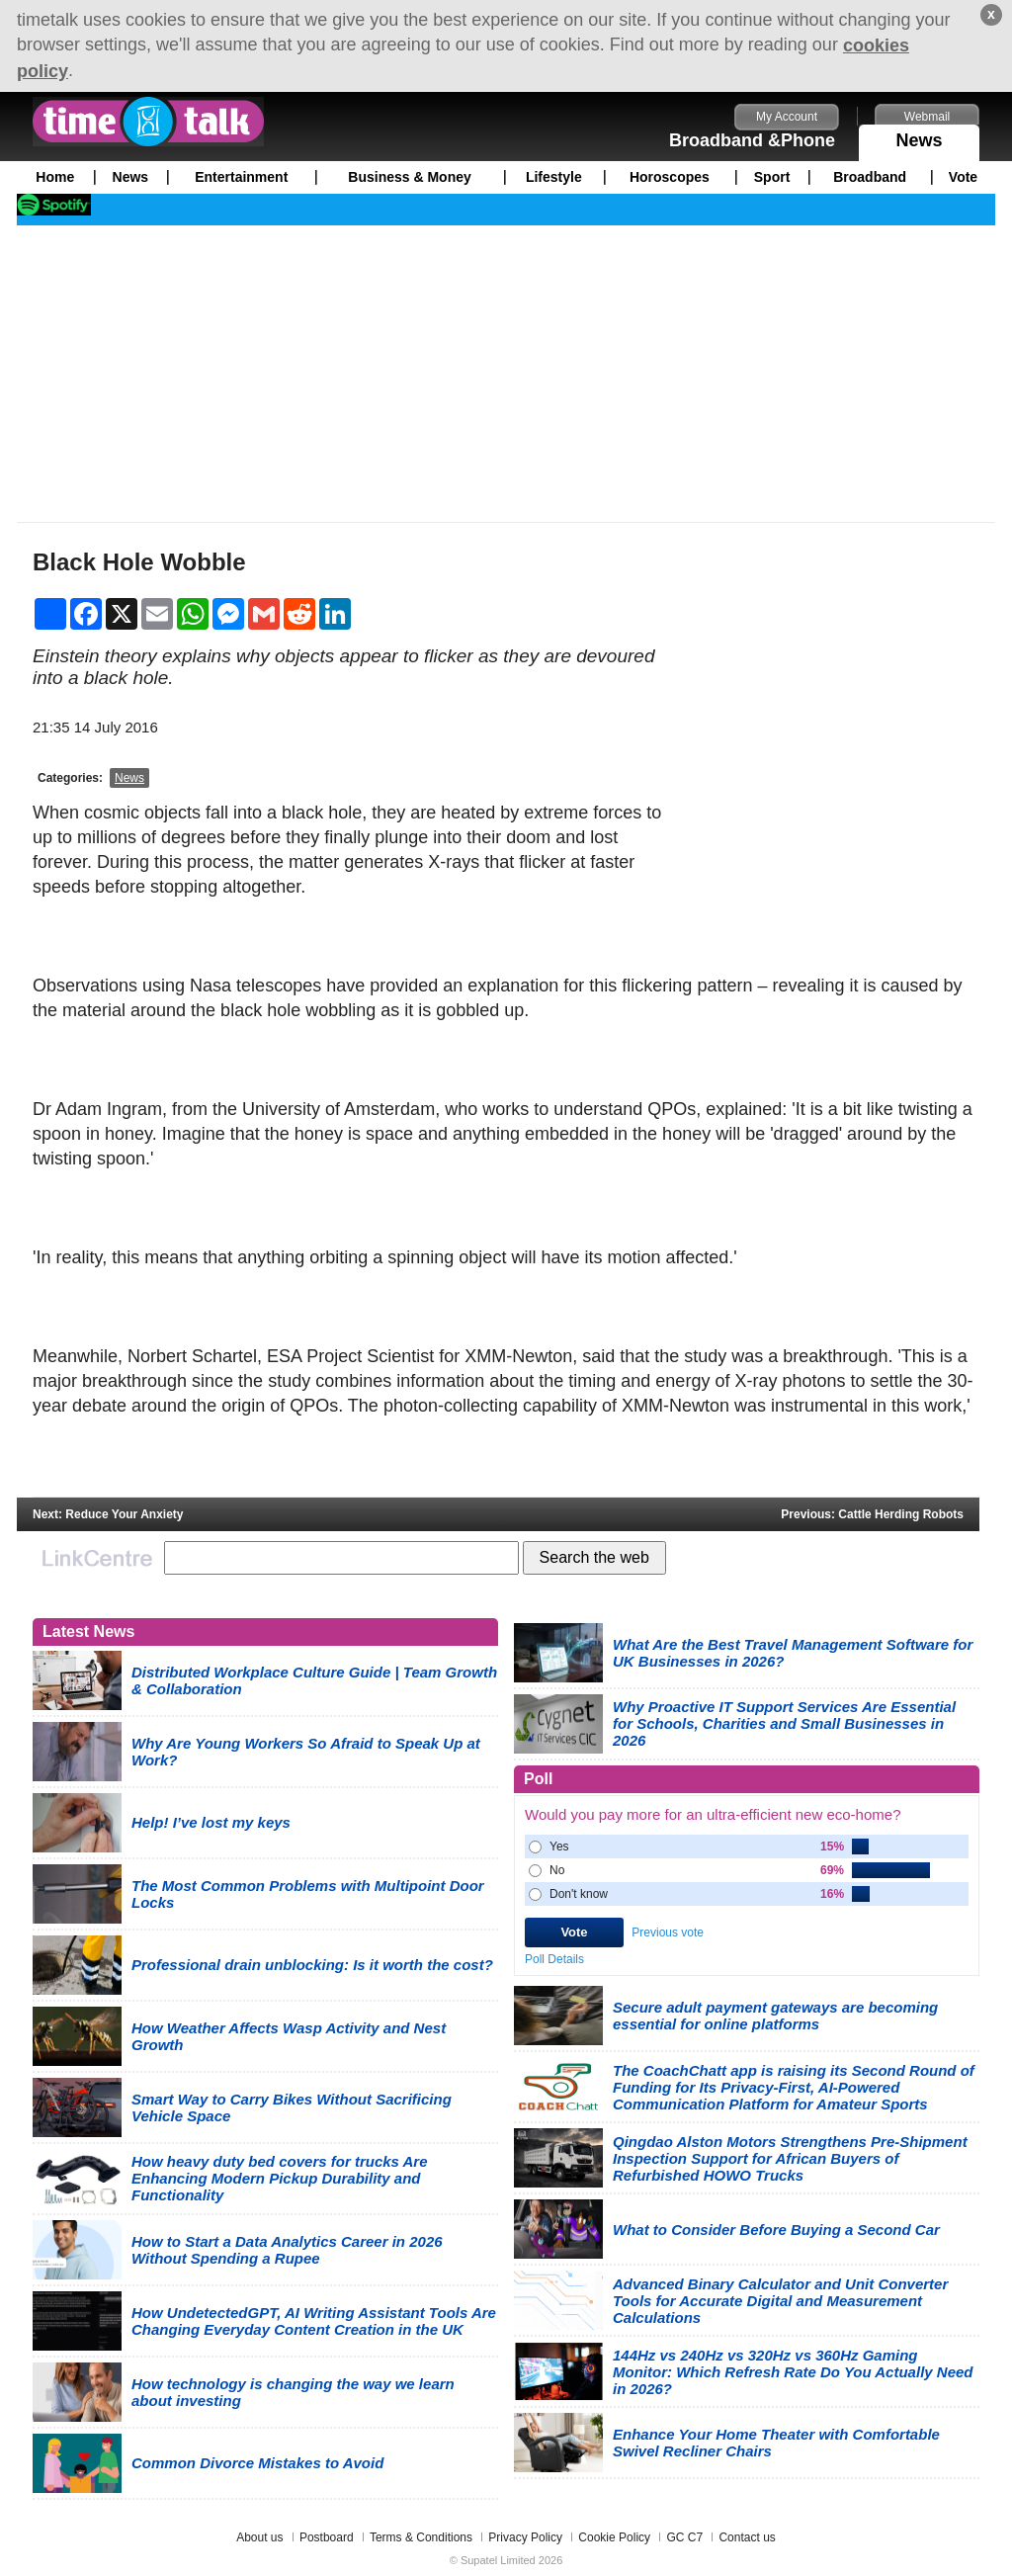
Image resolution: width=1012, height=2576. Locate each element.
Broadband (869, 177)
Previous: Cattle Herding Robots (872, 1514)
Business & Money (409, 177)
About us (259, 2537)
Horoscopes (670, 177)
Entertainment (241, 177)
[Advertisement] (506, 373)
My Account (786, 117)
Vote (963, 177)
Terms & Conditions (421, 2537)
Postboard (326, 2537)
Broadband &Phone (752, 140)
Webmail (927, 117)
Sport (772, 177)
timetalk (148, 121)
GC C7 (684, 2537)
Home (55, 177)
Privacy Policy (525, 2537)
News (919, 137)
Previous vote (668, 1932)
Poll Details (554, 1958)
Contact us (746, 2537)
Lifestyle (554, 177)
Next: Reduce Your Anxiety (108, 1514)
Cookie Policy (614, 2537)
